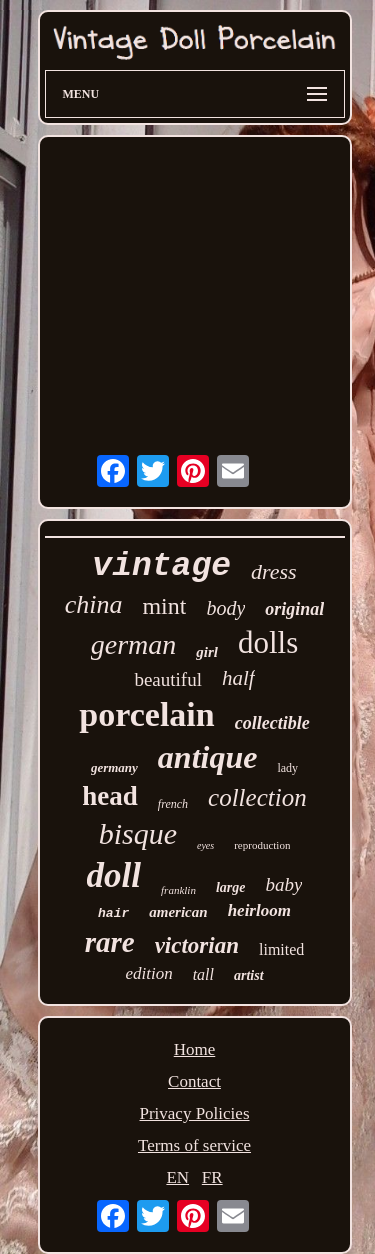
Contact (194, 1081)
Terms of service (194, 1145)
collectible (272, 723)
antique (208, 757)
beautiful (168, 679)
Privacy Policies (194, 1113)
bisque (138, 833)
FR (212, 1177)
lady (287, 768)
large (231, 887)
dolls (268, 642)
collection (257, 797)
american (178, 912)
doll (114, 875)
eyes (205, 845)
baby (283, 884)
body (225, 608)
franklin (178, 890)
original (294, 609)
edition (148, 973)
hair (113, 913)
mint (164, 606)
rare (110, 942)
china (94, 604)
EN (177, 1177)
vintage (161, 566)
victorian (197, 945)
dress (274, 571)
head (110, 796)
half (238, 678)
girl (207, 652)
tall (203, 974)
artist (249, 975)
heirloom (259, 910)
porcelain (146, 714)
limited (281, 949)
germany (114, 767)
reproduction (262, 845)
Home (195, 1049)
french (173, 804)
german (134, 644)
